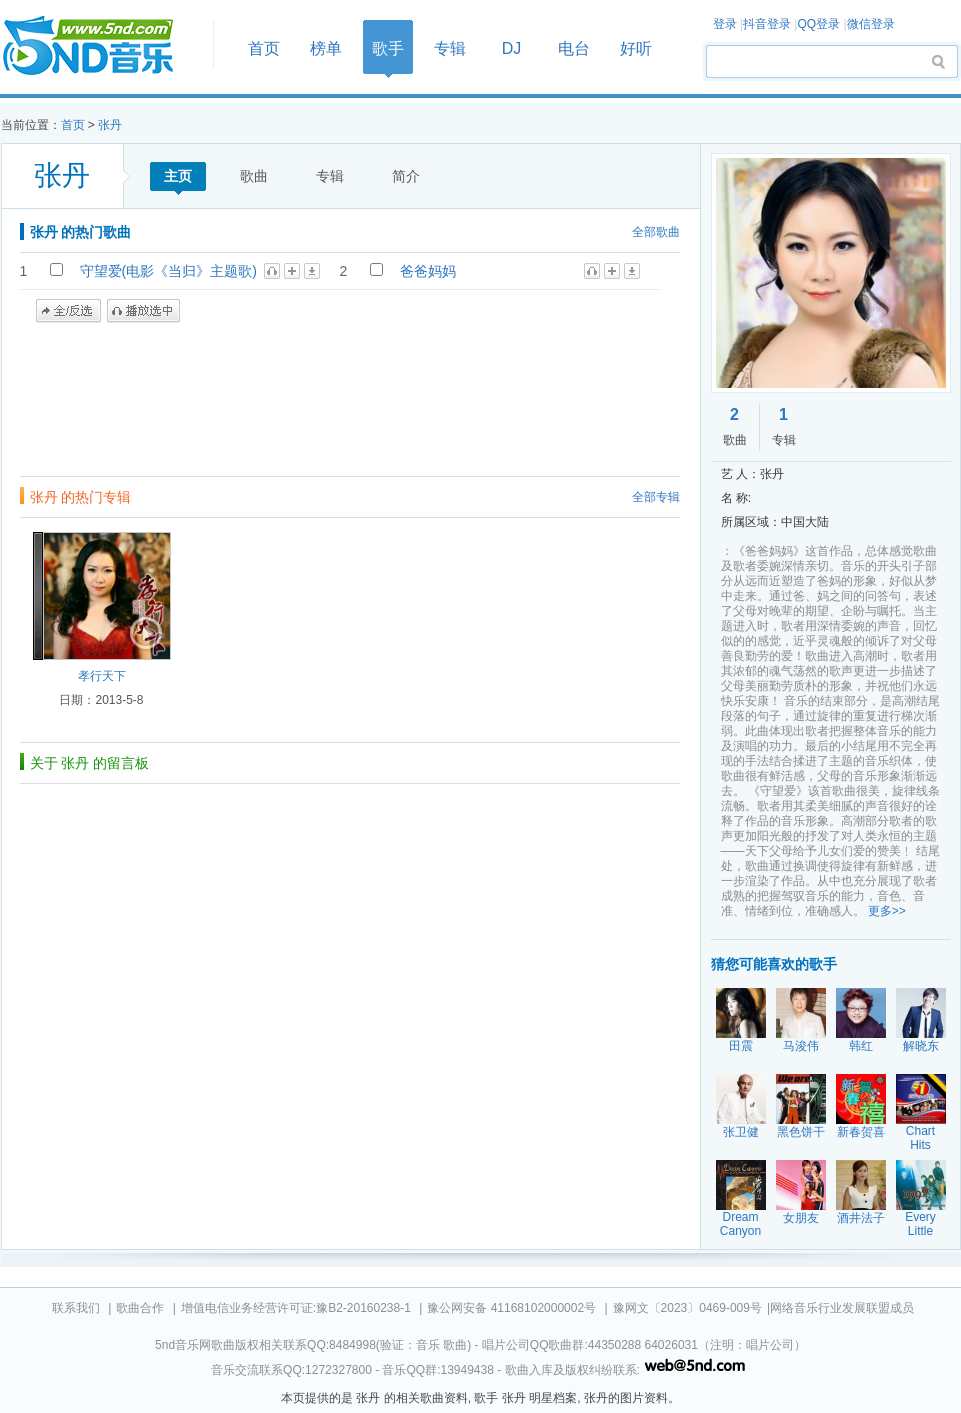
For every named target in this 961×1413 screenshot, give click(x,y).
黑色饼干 (801, 1132)
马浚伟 (801, 1046)
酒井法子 (861, 1218)
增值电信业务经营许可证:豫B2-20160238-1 (296, 1308)
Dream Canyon (740, 1224)
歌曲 (254, 176)
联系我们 (76, 1308)
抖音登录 (767, 24)
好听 (636, 48)
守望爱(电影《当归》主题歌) (168, 271)
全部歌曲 (656, 232)
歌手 (388, 48)
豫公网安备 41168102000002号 (511, 1308)
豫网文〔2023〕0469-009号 (687, 1308)
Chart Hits (920, 1138)
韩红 (861, 1046)
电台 (574, 48)
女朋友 (801, 1218)
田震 (741, 1046)
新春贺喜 (861, 1132)
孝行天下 (102, 676)
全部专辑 (656, 497)
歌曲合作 (140, 1308)
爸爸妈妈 (428, 271)
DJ (512, 48)
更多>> (887, 911)
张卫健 (741, 1132)
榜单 (326, 48)
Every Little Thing (920, 1231)
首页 (101, 46)
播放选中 (143, 311)
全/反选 (68, 311)
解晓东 (921, 1046)
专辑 (450, 48)
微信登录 (871, 24)
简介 (406, 176)
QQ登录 (818, 24)
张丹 (110, 125)
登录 (725, 24)
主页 (178, 176)
